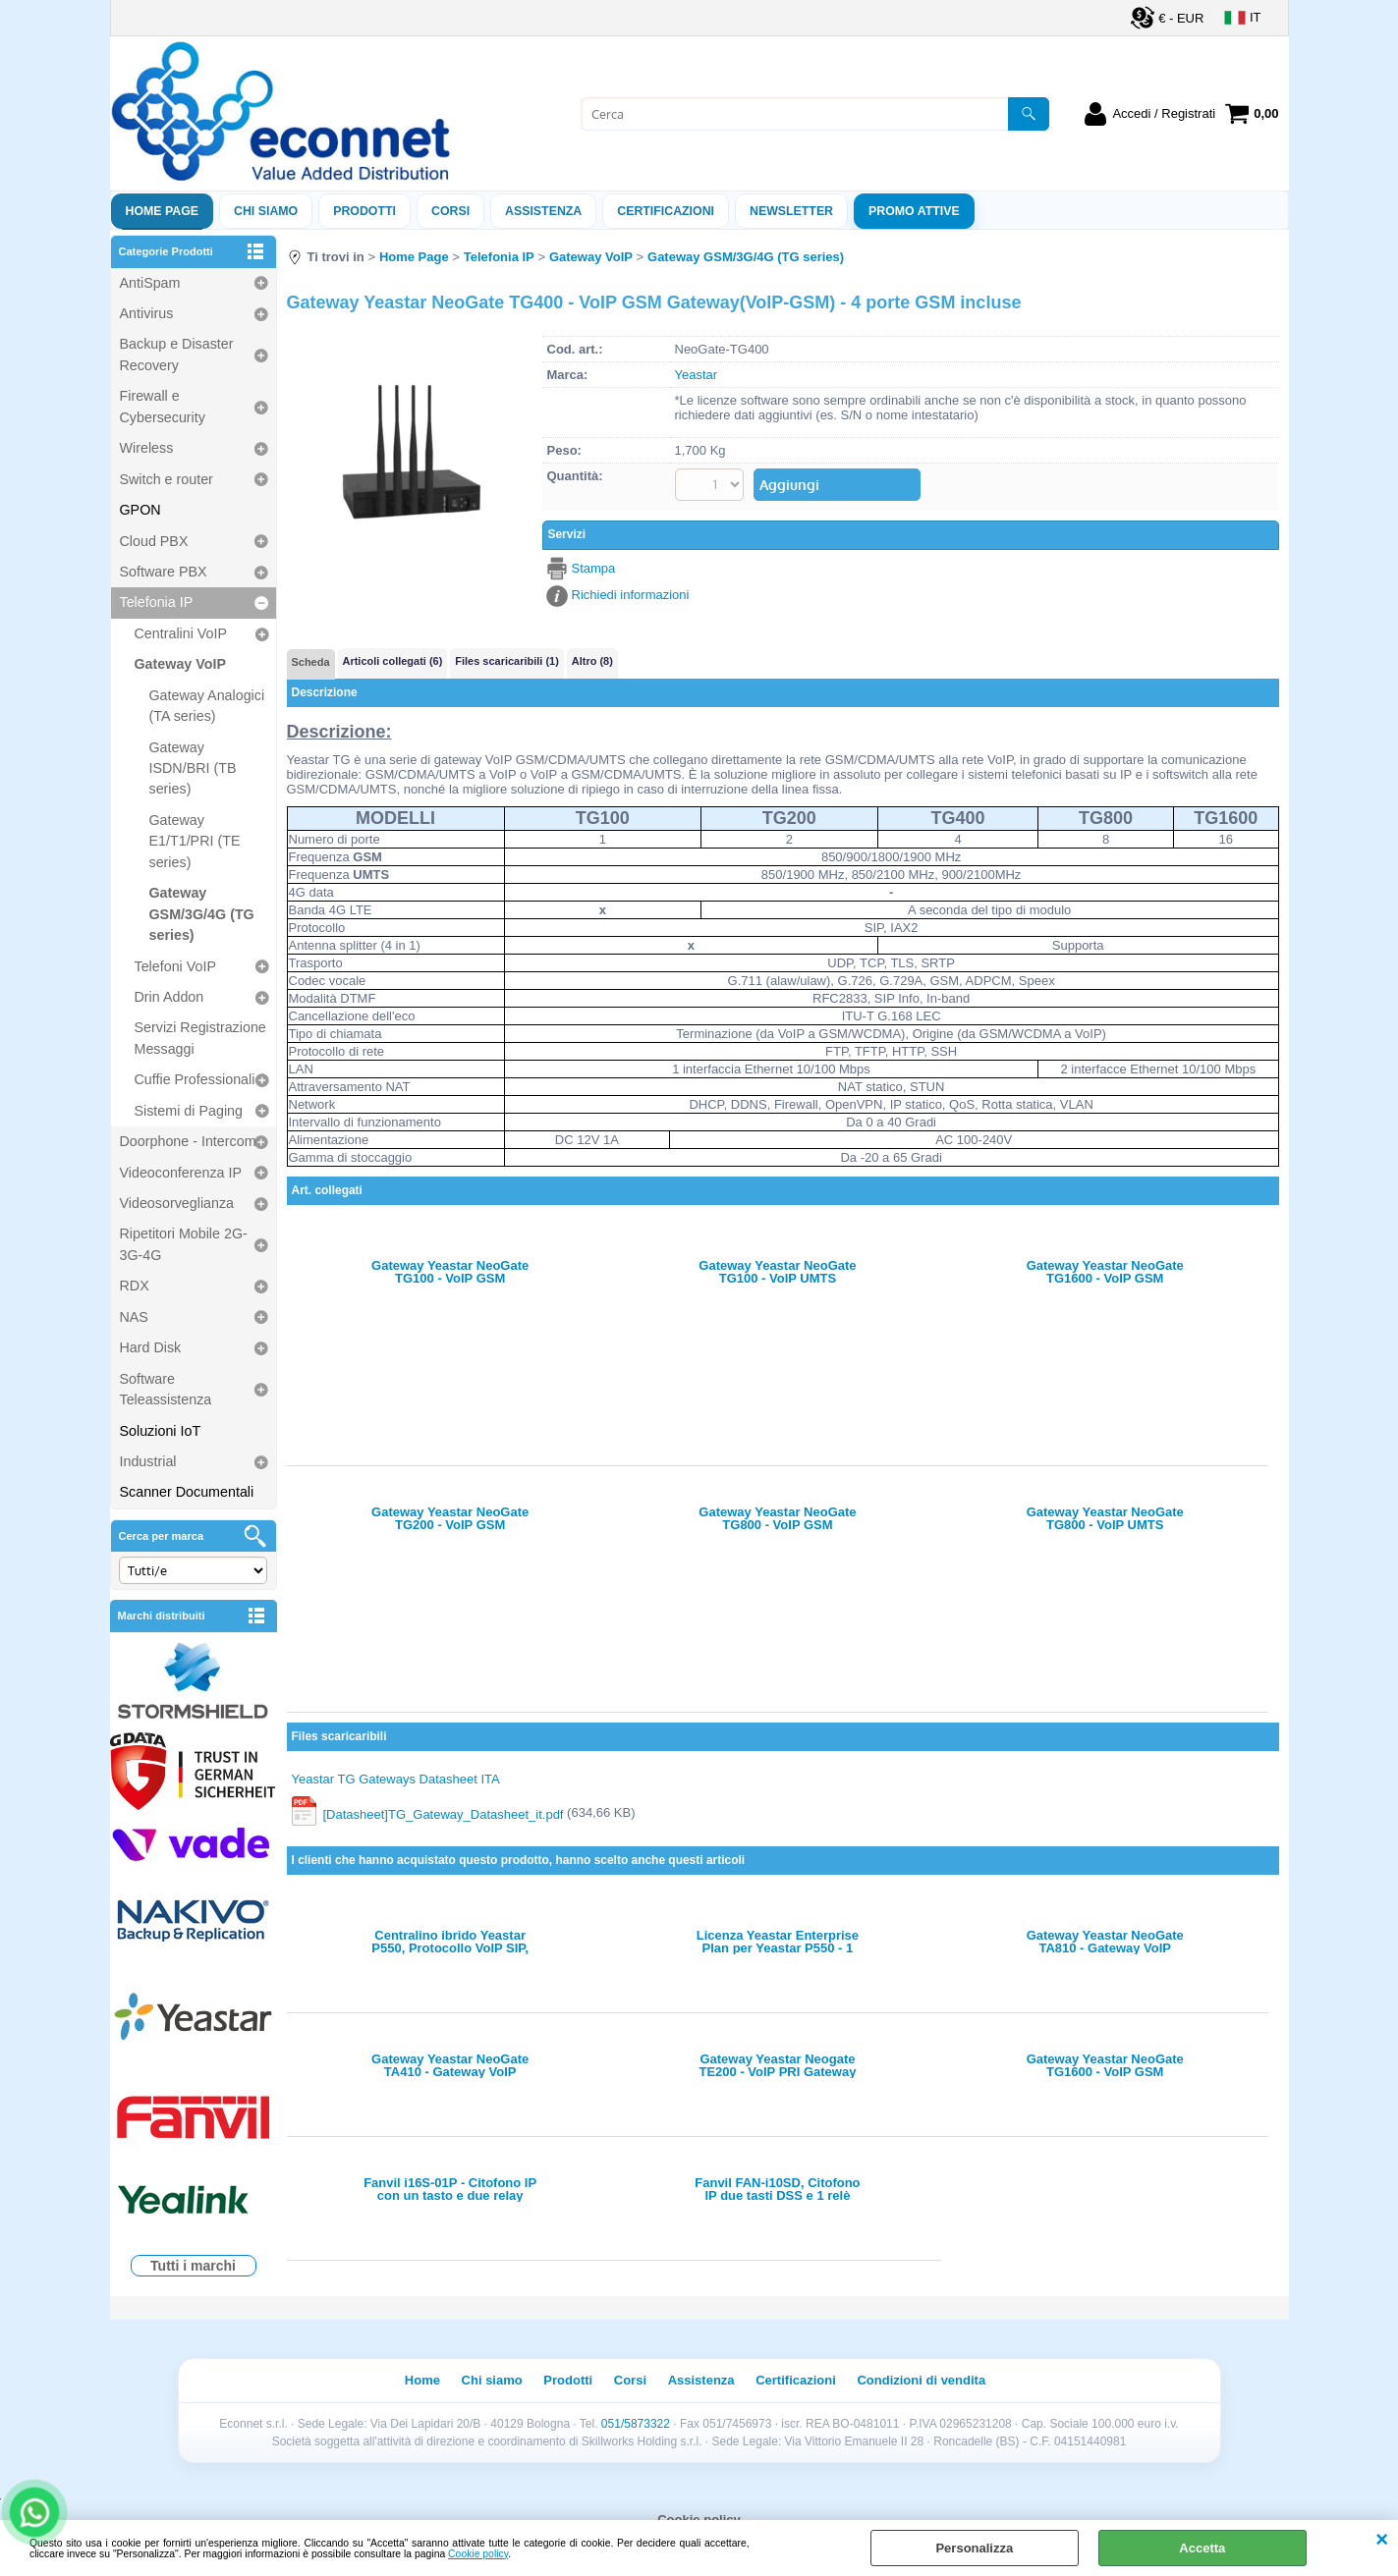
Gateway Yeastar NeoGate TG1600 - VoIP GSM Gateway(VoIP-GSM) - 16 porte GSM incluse (1105, 1272)
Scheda (311, 662)
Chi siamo (266, 211)
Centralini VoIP (181, 633)
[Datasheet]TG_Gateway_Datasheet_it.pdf (443, 1813)
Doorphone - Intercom (188, 1141)
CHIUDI (1381, 2539)
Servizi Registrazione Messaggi (200, 1037)
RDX (134, 1285)
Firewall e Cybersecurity (162, 406)
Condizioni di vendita (921, 2380)
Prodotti (364, 211)
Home (422, 2380)
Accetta (1202, 2548)
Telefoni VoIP (175, 966)
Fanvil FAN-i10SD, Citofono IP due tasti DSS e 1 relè (777, 2189)
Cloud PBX (154, 541)
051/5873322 (635, 2424)
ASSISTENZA (543, 211)
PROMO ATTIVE (914, 211)
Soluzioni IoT (160, 1431)
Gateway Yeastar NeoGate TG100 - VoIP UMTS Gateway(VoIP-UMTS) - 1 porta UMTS (777, 1272)
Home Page (162, 211)
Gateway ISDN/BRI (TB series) (193, 768)
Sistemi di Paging (189, 1111)
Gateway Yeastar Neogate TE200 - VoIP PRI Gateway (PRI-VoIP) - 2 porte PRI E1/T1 (777, 2065)
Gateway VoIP (181, 664)
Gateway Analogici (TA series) (207, 705)
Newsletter (791, 211)
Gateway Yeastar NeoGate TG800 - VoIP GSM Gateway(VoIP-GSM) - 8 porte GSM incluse (778, 1518)
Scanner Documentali (187, 1492)
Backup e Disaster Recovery (177, 354)
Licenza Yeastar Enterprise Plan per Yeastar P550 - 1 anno (778, 1941)
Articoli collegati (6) (393, 661)
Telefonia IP (157, 602)
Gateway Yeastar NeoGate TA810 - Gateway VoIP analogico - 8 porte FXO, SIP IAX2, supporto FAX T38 (1105, 1941)
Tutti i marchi (193, 2266)
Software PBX (163, 571)
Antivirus (147, 313)
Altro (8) (592, 661)
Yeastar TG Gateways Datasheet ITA (396, 1779)
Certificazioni (665, 211)
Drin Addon (169, 997)
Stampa (594, 568)
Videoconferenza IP (181, 1172)
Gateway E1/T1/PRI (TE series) (195, 841)
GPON (140, 510)
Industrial (148, 1461)
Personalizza (974, 2548)
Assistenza (701, 2380)
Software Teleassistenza (166, 1389)
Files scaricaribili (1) (506, 661)
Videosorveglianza (177, 1203)
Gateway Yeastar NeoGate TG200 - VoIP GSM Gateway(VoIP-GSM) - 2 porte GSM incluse (450, 1518)
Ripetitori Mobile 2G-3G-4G (184, 1244)
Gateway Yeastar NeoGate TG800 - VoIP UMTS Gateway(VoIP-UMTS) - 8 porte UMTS (1105, 1518)
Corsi (450, 211)
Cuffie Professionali (195, 1079)
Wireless (147, 448)
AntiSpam (150, 283)
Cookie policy (478, 2554)
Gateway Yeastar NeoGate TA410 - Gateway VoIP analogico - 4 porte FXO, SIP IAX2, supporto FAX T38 (449, 2065)
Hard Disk (151, 1347)
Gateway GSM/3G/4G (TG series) (201, 914)
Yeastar (696, 374)
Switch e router (166, 479)
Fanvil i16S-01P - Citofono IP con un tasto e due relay (449, 2189)
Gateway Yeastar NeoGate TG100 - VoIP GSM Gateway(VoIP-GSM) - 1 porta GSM (450, 1272)
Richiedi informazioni (631, 594)
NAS (134, 1317)
